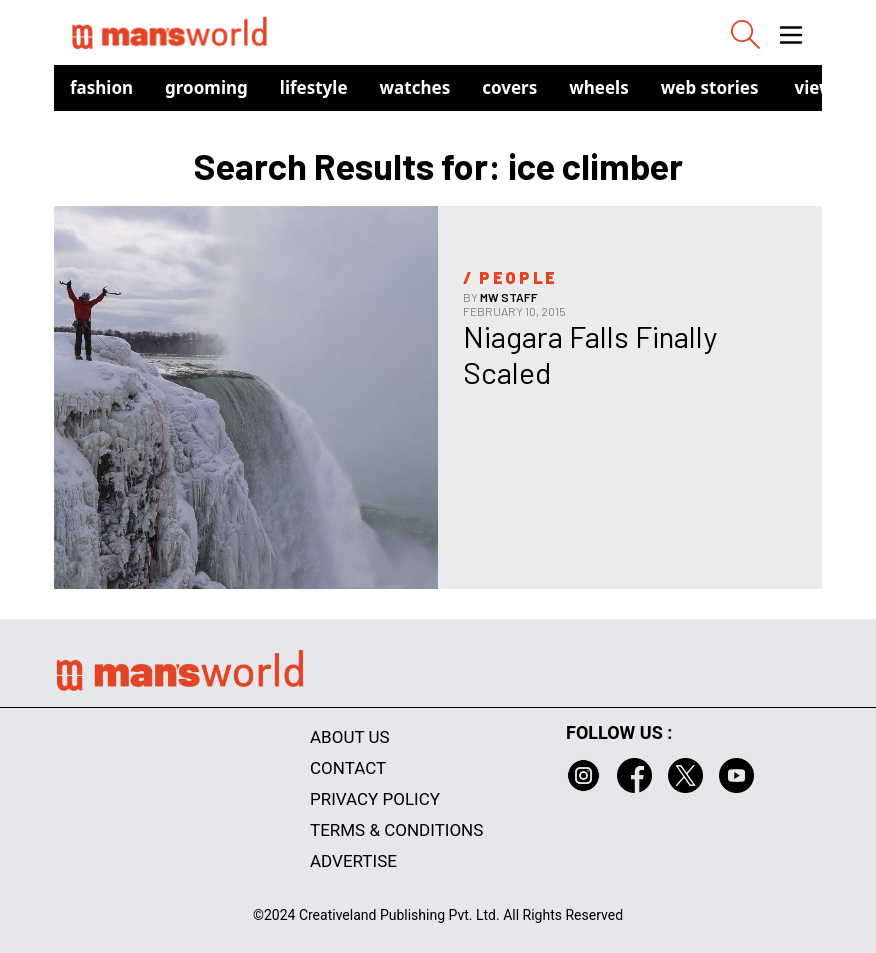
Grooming (206, 87)
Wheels (599, 87)
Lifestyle (314, 87)
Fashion (101, 87)
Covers (509, 87)
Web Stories (710, 87)
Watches (415, 87)
